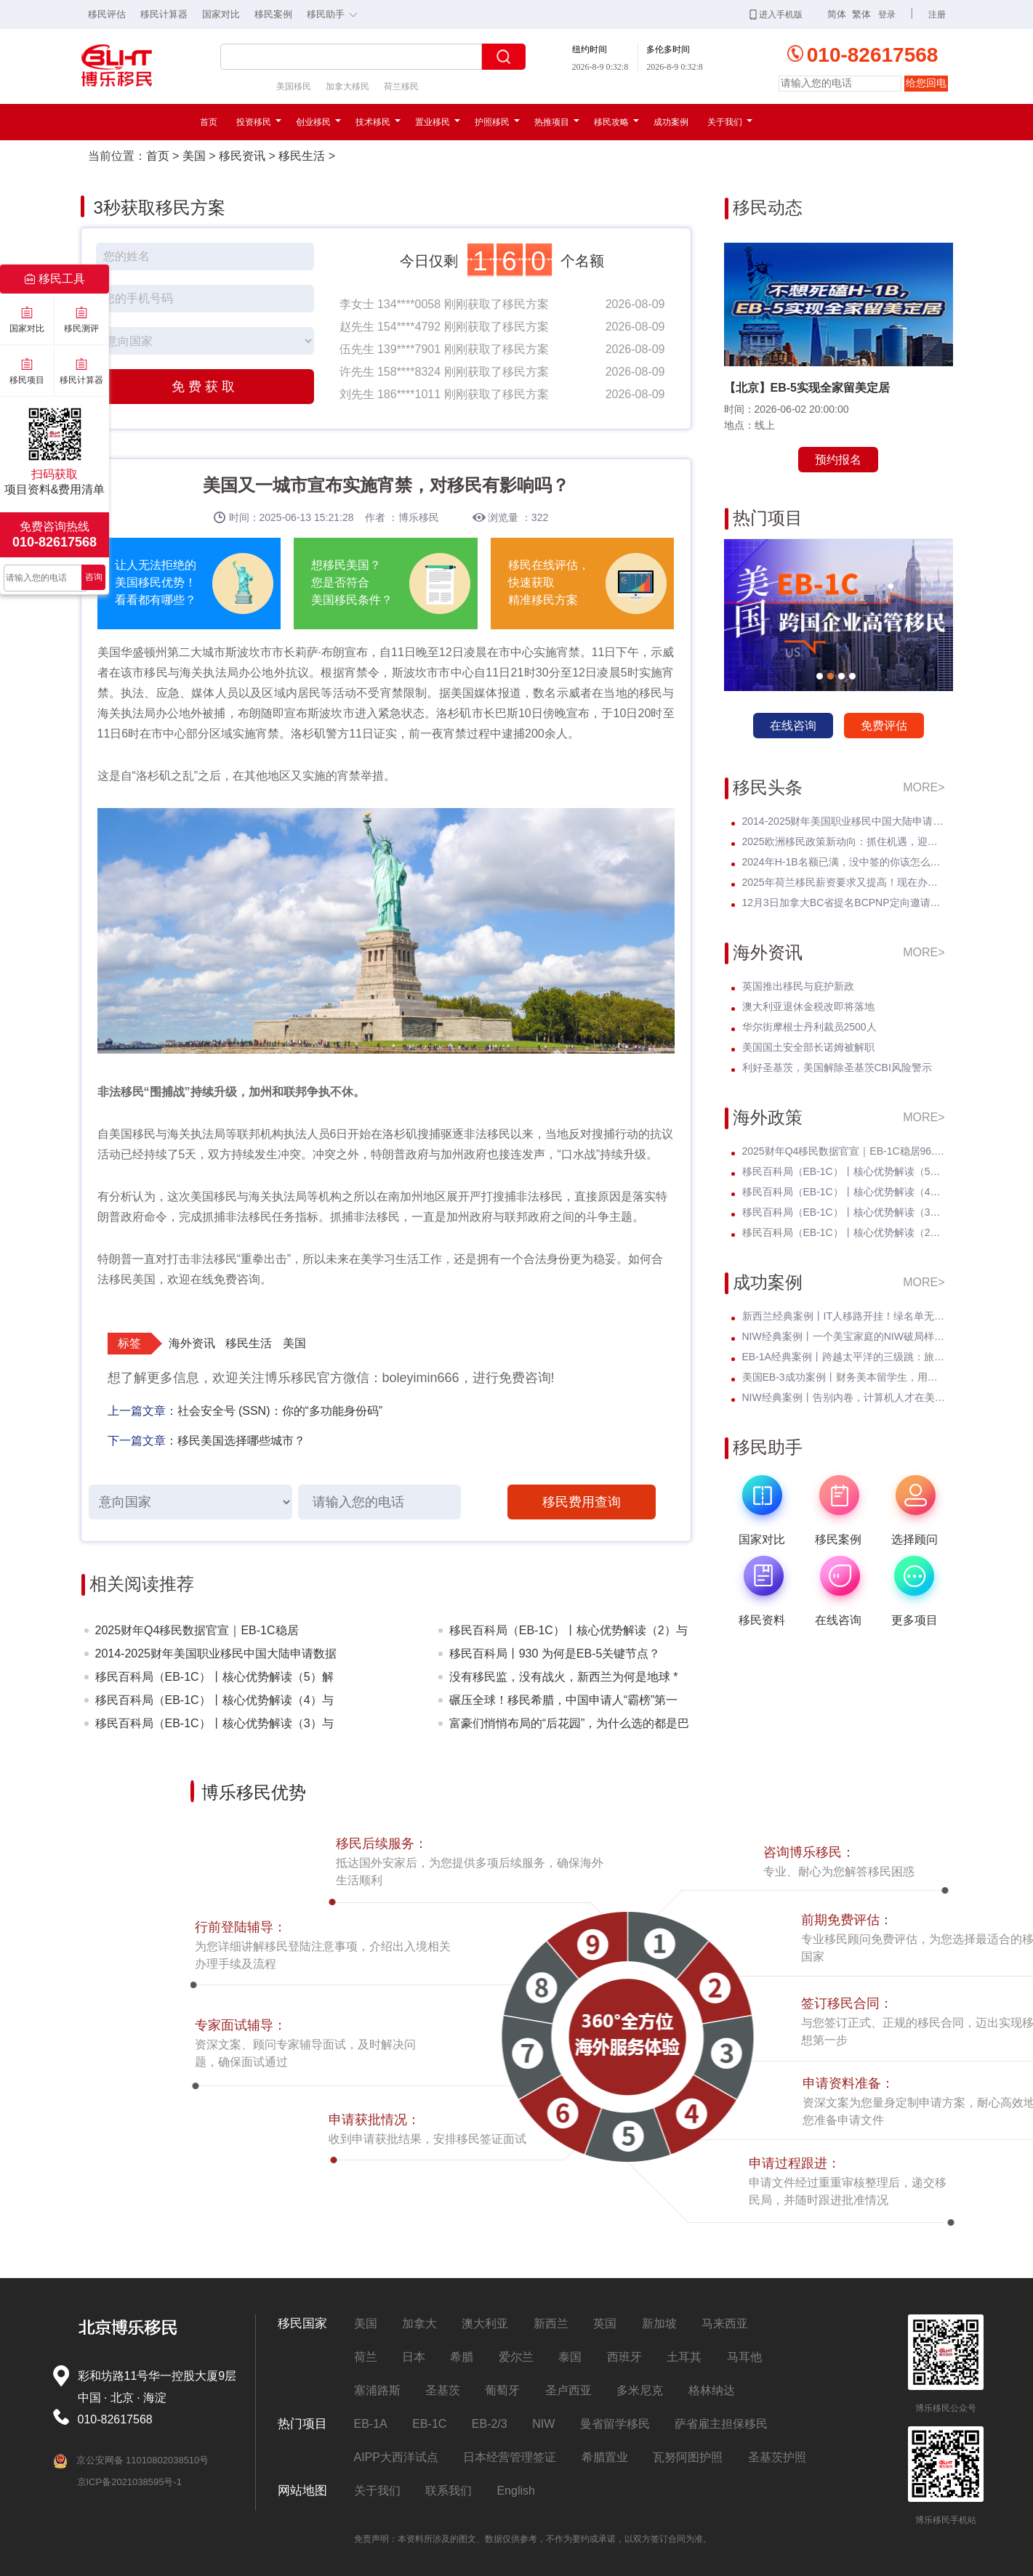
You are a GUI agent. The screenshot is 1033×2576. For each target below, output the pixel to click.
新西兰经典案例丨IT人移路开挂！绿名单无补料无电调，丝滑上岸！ (844, 1316)
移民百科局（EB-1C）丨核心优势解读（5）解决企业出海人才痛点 (214, 1680)
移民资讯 (242, 156)
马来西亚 (725, 2323)
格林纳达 (711, 2390)
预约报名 (838, 459)
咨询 (94, 577)
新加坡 (659, 2323)
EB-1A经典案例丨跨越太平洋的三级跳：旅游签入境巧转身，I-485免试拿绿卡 (844, 1356)
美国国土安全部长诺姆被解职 (808, 1047)
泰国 (570, 2357)
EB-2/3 (489, 2424)
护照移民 (497, 122)
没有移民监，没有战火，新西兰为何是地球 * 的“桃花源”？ (563, 1680)
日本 (413, 2357)
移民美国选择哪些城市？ (241, 1440)
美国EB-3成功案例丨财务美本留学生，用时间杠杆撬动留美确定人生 (844, 1377)
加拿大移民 (347, 86)
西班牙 (624, 2357)
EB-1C (429, 2424)
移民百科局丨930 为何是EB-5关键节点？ (555, 1653)
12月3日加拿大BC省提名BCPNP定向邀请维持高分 (844, 902)
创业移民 (318, 122)
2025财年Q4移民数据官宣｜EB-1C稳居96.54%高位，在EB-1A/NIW (197, 1633)
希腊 (461, 2357)
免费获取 (205, 386)
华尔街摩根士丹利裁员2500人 (809, 1027)
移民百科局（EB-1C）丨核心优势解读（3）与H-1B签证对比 (214, 1726)
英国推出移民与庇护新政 (798, 986)
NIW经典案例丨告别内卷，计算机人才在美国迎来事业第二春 (844, 1397)
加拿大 (419, 2323)
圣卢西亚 (568, 2390)
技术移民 (378, 122)
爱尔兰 (516, 2357)
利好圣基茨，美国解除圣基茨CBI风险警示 (837, 1067)
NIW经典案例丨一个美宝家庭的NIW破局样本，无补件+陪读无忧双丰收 (844, 1336)
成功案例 (671, 122)
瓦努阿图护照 (688, 2457)
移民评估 (107, 14)
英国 (604, 2323)
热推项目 (556, 122)
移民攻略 (616, 122)
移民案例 (273, 14)
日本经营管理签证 (509, 2457)
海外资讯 (192, 1343)
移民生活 (301, 156)
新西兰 (551, 2323)
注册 (937, 14)
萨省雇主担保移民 (721, 2424)
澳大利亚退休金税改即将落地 (808, 1006)
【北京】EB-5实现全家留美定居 (807, 387)
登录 (887, 14)
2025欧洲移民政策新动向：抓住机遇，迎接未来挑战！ (844, 841)
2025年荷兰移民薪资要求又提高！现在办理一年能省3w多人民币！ (844, 882)
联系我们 (448, 2490)
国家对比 (221, 14)
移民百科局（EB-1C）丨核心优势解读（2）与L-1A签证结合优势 (568, 1633)
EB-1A (370, 2424)
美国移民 (293, 86)
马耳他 (744, 2357)
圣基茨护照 (777, 2457)
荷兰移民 (401, 86)
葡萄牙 (502, 2390)
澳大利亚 (485, 2323)
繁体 (861, 14)
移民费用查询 (581, 1502)
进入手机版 (776, 14)
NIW (543, 2424)
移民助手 (336, 13)
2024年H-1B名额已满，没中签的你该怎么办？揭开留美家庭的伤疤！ (844, 862)
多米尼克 (639, 2390)
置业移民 (437, 122)
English (515, 2490)
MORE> (923, 787)
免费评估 (884, 725)
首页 (208, 122)
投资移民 (258, 122)
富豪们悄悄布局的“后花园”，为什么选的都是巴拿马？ (569, 1726)
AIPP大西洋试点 (396, 2457)
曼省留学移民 (615, 2424)
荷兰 (365, 2357)
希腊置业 (605, 2457)
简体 (836, 14)
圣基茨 (442, 2390)
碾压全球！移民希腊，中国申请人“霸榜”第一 (563, 1700)
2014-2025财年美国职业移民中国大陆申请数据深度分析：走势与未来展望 (216, 1656)
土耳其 (684, 2357)
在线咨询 (793, 725)
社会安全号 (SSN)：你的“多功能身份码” (280, 1411)
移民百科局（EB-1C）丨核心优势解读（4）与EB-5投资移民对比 (214, 1703)
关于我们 (729, 122)
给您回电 (926, 83)
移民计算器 (164, 14)
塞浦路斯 (377, 2390)
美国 (194, 156)
